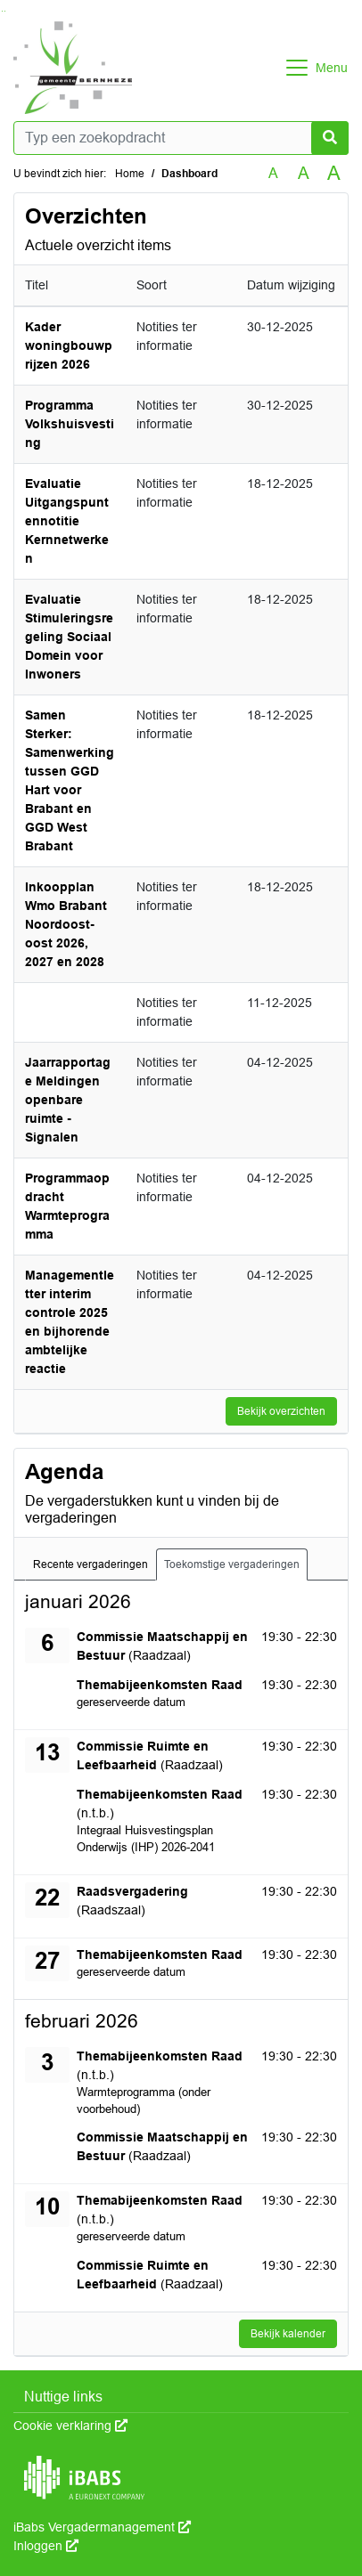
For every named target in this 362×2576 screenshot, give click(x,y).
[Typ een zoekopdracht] (181, 138)
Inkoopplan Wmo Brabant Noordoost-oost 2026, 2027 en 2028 (66, 924)
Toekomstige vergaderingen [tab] (232, 1564)
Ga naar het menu (4, 11)
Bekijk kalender (288, 2334)
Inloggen (45, 2546)
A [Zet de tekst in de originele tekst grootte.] (273, 173)
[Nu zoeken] (330, 138)
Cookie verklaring (70, 2425)
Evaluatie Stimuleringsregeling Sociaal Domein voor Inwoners (69, 636)
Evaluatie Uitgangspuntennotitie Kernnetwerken (67, 520)
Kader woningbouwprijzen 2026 (68, 345)
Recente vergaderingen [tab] (90, 1564)
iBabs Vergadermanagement (102, 2527)
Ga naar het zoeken (2, 11)
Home (129, 173)
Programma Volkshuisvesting (69, 424)
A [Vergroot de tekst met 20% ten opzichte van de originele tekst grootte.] (303, 173)
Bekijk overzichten (281, 1411)
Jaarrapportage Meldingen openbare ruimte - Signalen (68, 1099)
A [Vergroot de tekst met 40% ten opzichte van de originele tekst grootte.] (334, 173)
